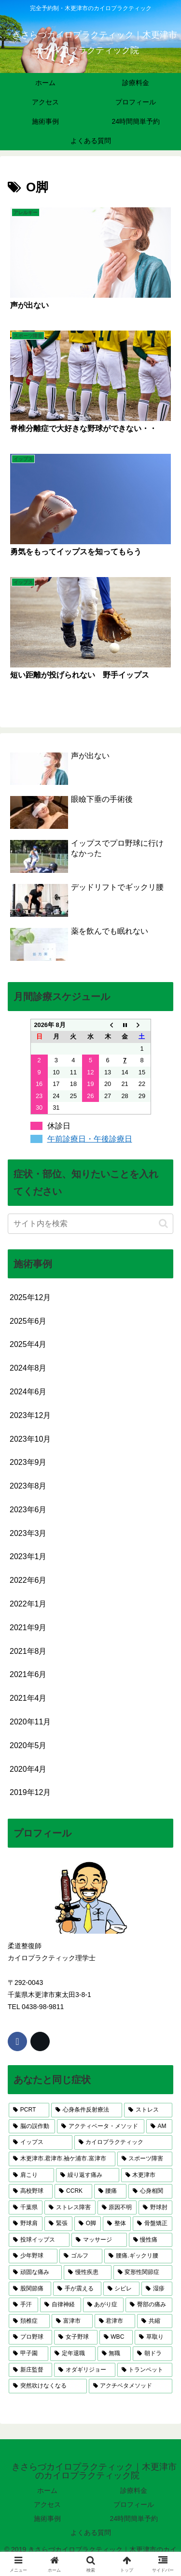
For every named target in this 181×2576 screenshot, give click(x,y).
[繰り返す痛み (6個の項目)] (87, 2175)
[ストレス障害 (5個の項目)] (70, 2207)
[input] (90, 1224)
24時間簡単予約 (134, 2518)
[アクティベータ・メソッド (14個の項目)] (100, 2126)
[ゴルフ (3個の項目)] (80, 2256)
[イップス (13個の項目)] (40, 2142)
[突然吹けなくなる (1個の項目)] (48, 2386)
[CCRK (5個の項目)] (73, 2191)
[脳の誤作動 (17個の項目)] (32, 2126)
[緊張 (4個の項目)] (58, 2223)
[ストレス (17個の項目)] (148, 2110)
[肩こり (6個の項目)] (31, 2175)
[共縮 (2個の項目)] (154, 2321)
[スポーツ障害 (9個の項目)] (145, 2159)
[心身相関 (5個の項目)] (150, 2191)
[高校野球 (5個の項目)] (31, 2191)
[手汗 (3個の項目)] (23, 2305)
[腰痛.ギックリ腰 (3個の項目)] (138, 2256)
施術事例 (47, 2518)
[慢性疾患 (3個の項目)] (87, 2272)
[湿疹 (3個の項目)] (156, 2289)
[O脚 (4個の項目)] (87, 2223)
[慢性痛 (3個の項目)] (150, 2240)
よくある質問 (90, 2532)
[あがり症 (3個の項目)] (103, 2305)
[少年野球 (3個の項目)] (33, 2256)
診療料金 (133, 2490)
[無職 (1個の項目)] (114, 2353)
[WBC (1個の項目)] (116, 2337)
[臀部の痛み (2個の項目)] (148, 2305)
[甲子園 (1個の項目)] (28, 2353)
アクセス (47, 2504)
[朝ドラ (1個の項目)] (152, 2353)
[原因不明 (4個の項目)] (117, 2207)
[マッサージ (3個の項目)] (98, 2240)
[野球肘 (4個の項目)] (155, 2207)
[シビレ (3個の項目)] (121, 2289)
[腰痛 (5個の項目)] (110, 2191)
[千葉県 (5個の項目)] (25, 2207)
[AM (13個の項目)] (159, 2126)
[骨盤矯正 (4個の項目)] (152, 2223)
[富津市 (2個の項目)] (72, 2321)
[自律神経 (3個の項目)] (60, 2305)
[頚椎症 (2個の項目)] (29, 2321)
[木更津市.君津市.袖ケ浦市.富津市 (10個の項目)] (62, 2159)
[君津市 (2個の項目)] (115, 2321)
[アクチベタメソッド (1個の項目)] (131, 2386)
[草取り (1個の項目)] (153, 2337)
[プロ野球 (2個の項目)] (30, 2337)
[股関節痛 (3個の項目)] (30, 2289)
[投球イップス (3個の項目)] (39, 2240)
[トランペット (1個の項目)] (144, 2370)
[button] (163, 1223)
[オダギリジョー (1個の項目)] (84, 2370)
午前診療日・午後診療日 (89, 1139)
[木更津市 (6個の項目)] (146, 2175)
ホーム (47, 2490)
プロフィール (133, 2504)
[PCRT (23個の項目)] (29, 2110)
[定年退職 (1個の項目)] (73, 2353)
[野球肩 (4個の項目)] (25, 2223)
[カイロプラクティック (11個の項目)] (123, 2142)
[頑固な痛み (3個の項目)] (35, 2272)
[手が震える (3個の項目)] (77, 2289)
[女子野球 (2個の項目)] (75, 2337)
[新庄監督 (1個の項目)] (30, 2370)
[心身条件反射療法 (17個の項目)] (87, 2110)
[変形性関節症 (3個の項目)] (142, 2272)
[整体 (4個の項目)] (117, 2223)
